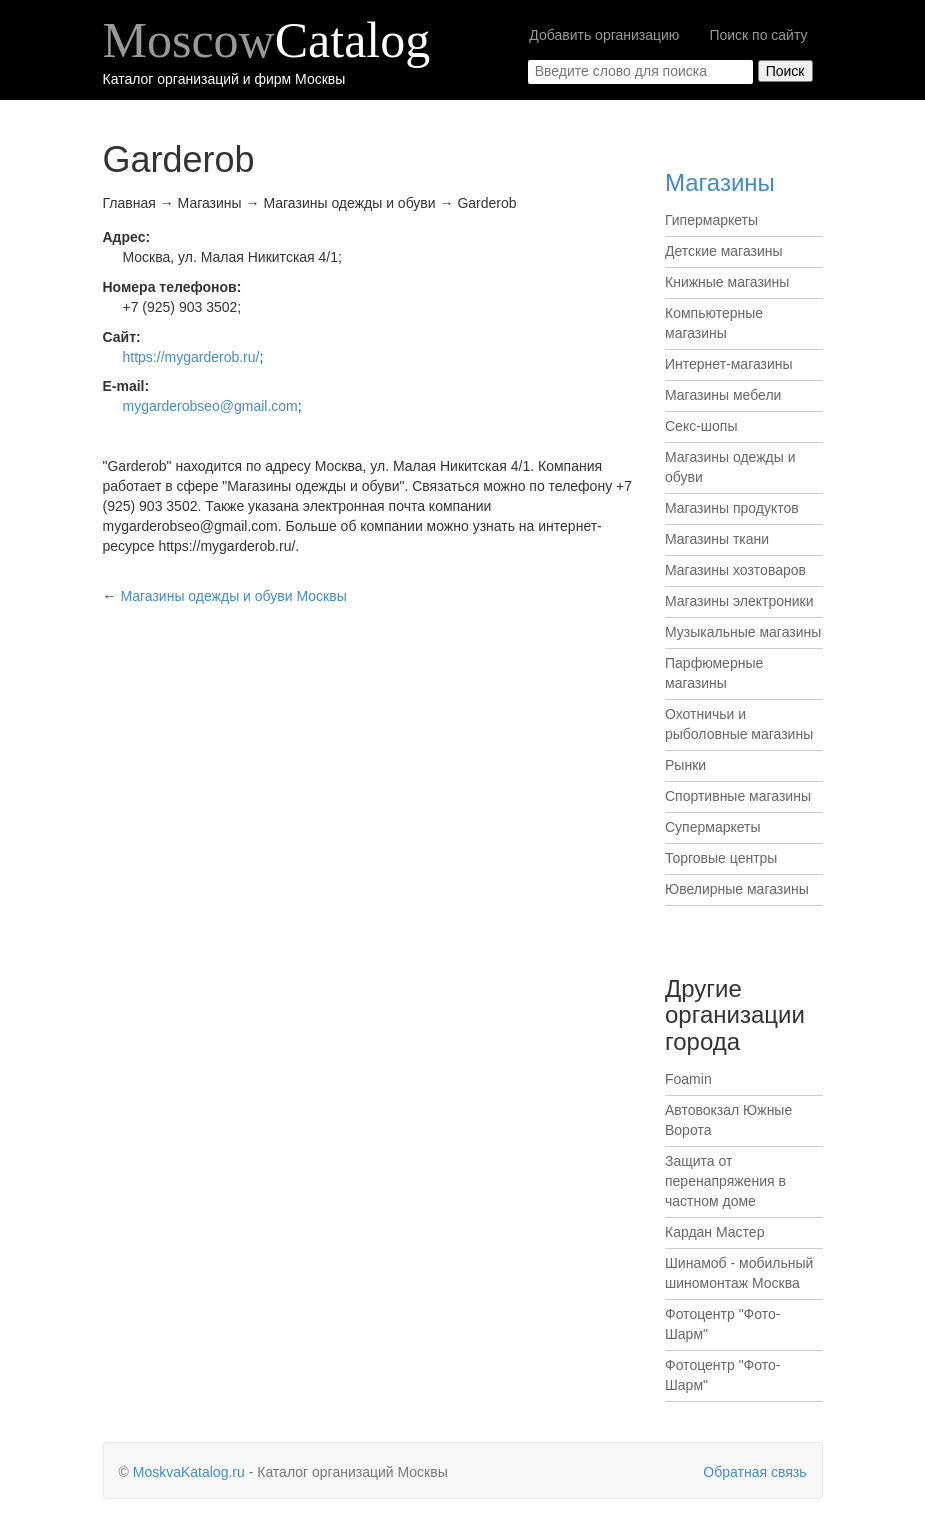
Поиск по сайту (758, 35)
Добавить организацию (604, 35)
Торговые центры (721, 858)
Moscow (267, 40)
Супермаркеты (713, 827)
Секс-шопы (701, 426)
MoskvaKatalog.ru (189, 1472)
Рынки (685, 765)
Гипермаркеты (711, 220)
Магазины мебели (723, 395)
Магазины (720, 182)
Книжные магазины (727, 282)
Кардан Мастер (714, 1232)
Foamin (688, 1079)
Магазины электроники (739, 601)
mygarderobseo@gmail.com (210, 406)
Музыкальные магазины (743, 632)
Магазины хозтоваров (735, 570)
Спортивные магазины (738, 796)
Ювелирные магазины (737, 889)
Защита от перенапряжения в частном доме (725, 1181)
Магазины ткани (717, 539)
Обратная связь (754, 1472)
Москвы (233, 596)
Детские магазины (724, 251)
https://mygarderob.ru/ (191, 357)
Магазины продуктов (732, 508)
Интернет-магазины (729, 364)
